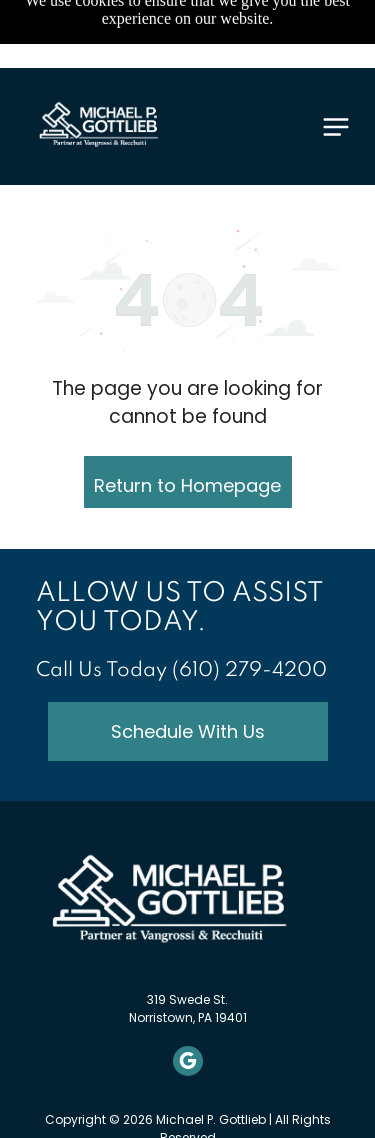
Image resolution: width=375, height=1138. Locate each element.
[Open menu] (336, 127)
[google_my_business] (188, 1063)
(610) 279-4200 (249, 671)
